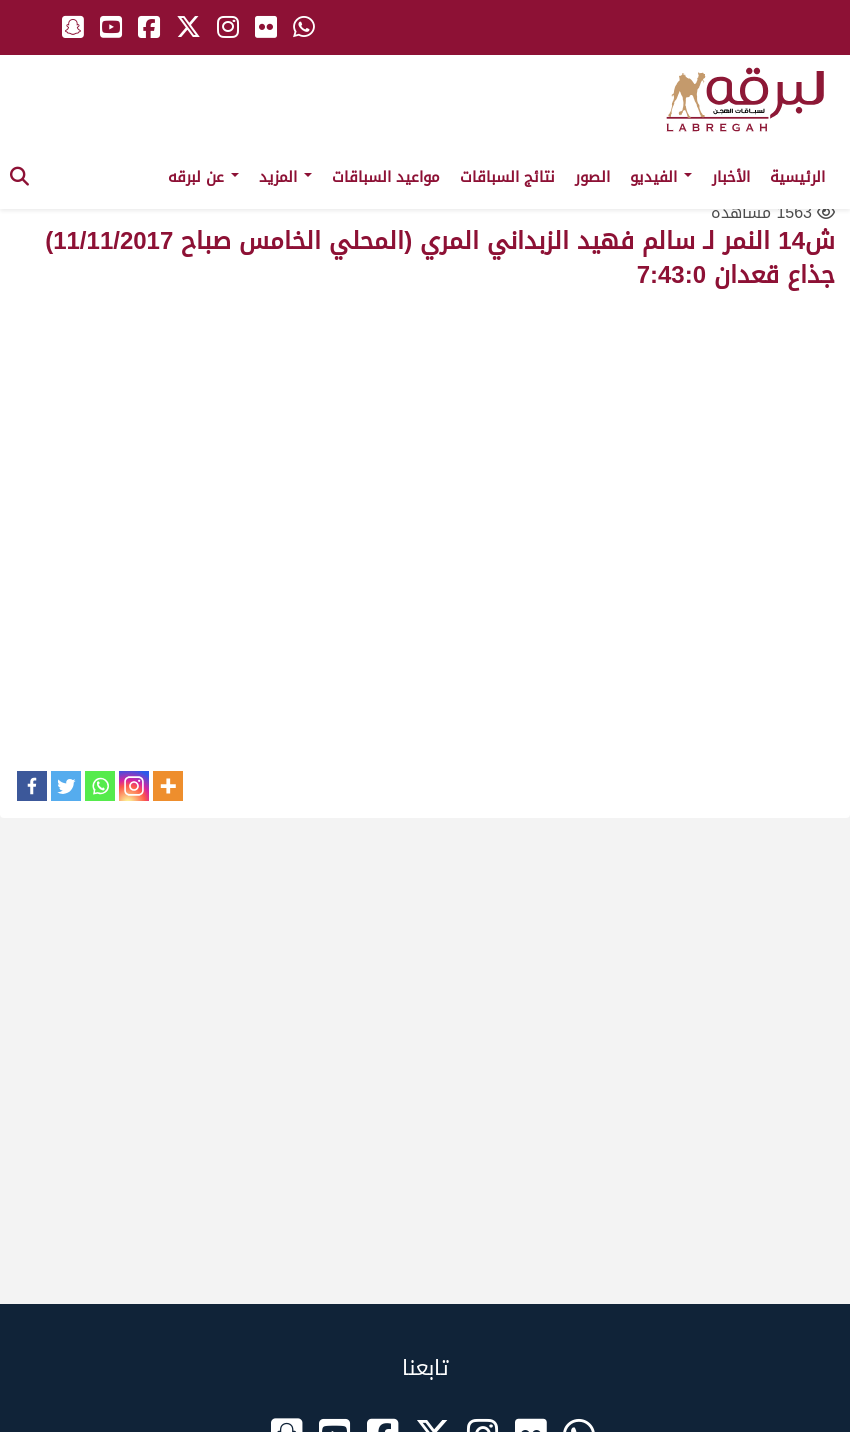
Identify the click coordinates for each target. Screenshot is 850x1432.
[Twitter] (66, 786)
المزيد (285, 177)
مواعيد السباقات (386, 177)
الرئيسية (797, 177)
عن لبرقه (203, 177)
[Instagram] (134, 786)
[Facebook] (32, 786)
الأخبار (731, 177)
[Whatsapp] (100, 786)
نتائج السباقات (507, 177)
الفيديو (661, 177)
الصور (592, 177)
